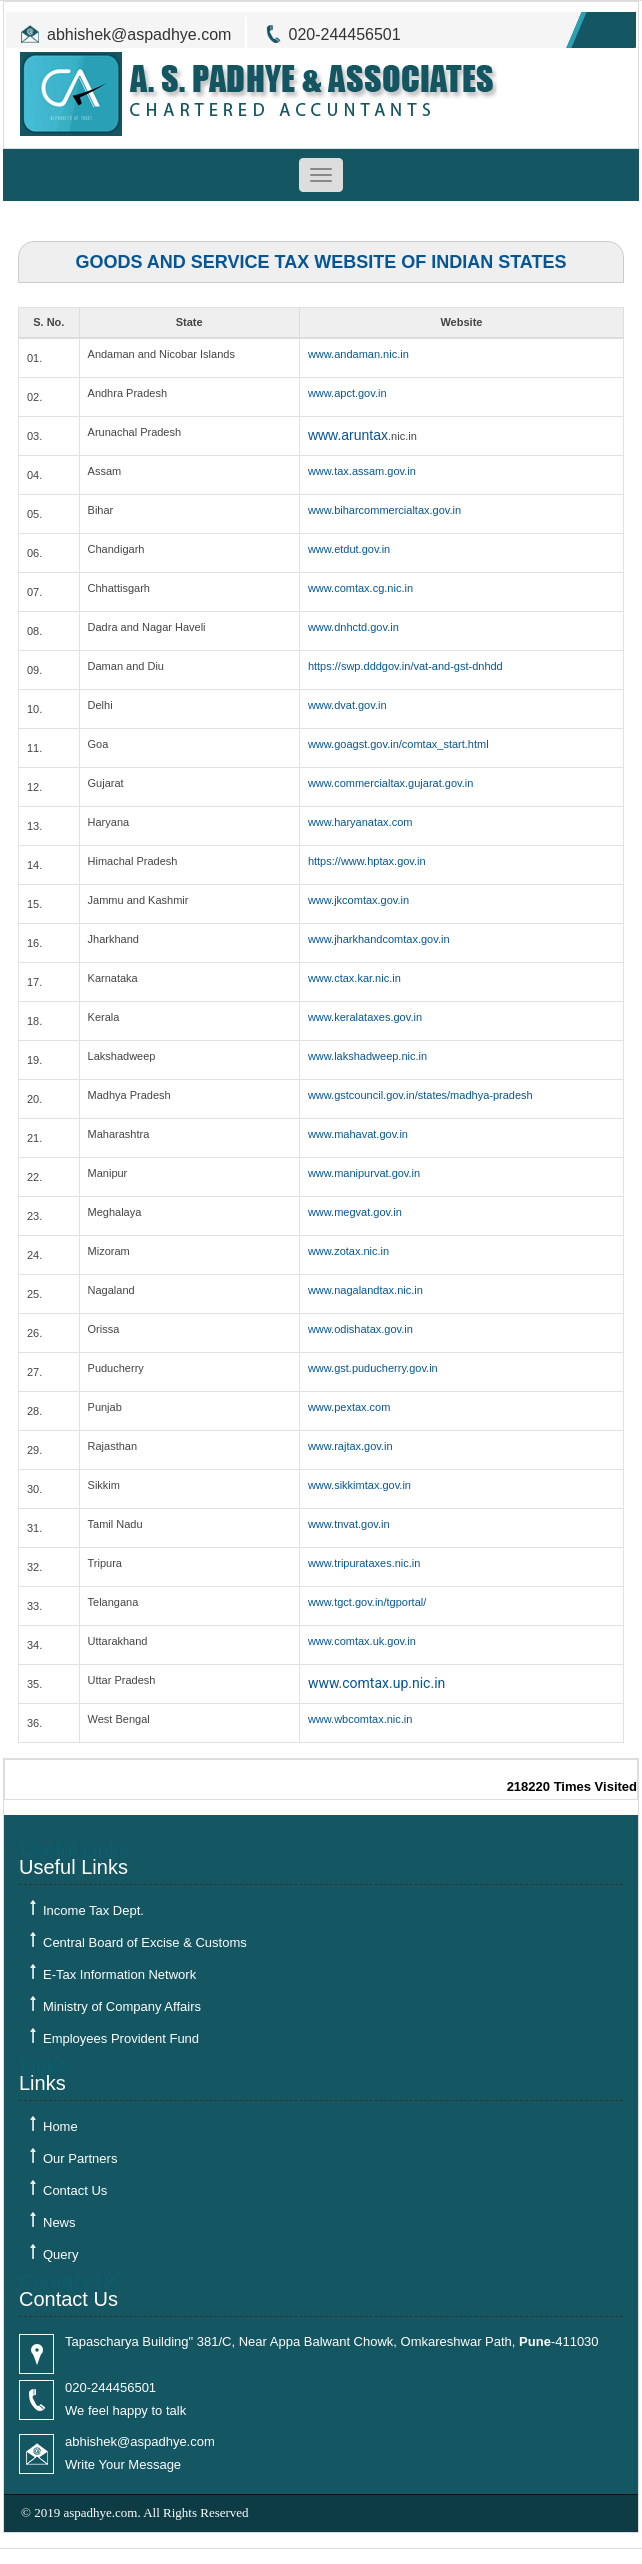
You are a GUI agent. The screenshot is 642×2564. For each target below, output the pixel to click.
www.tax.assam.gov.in (362, 471)
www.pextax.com (349, 1407)
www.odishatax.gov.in (360, 1329)
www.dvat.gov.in (347, 705)
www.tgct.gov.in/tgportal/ (367, 1602)
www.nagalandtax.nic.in (365, 1290)
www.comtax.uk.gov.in (362, 1641)
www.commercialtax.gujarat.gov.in (390, 783)
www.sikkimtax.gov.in (359, 1485)
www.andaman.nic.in (358, 354)
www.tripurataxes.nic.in (364, 1563)
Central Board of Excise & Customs (145, 1942)
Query (60, 2254)
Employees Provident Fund (121, 2038)
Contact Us (75, 2190)
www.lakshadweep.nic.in (367, 1056)
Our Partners (80, 2158)
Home (60, 2126)
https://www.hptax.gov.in (367, 861)
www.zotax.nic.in (348, 1251)
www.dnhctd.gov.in (353, 627)
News (59, 2222)
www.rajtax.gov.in (350, 1446)
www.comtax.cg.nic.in (360, 588)
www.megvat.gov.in (355, 1212)
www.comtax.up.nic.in (376, 1683)
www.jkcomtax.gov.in (358, 900)
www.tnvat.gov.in (349, 1524)
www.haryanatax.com (360, 822)
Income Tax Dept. (93, 1910)
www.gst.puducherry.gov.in (373, 1368)
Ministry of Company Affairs (122, 2006)
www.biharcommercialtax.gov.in (384, 510)
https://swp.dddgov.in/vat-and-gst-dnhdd (405, 666)
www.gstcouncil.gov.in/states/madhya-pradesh (420, 1095)
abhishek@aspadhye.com (139, 34)
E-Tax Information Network (119, 1974)
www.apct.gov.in (347, 393)
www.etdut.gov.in (349, 549)
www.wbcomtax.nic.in (360, 1719)
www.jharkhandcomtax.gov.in (379, 939)
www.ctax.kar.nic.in (354, 978)
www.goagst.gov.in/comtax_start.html (398, 744)
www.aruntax (348, 435)
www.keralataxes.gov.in (365, 1017)
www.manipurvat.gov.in (364, 1173)
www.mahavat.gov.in (358, 1134)
